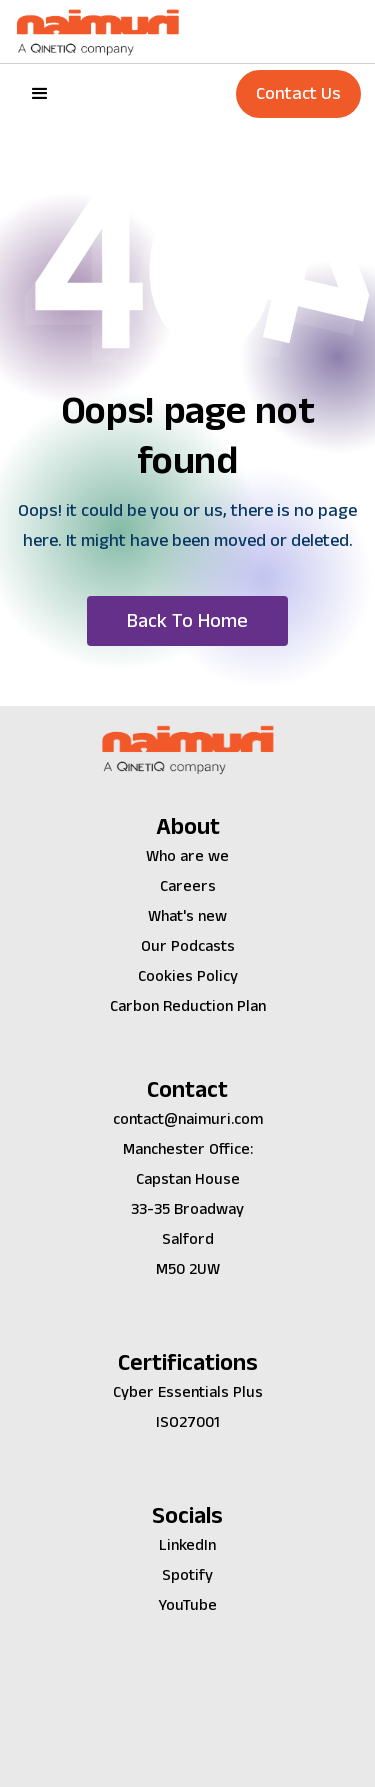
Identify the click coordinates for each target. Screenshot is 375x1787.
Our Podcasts (188, 946)
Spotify (187, 1575)
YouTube (187, 1605)
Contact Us (298, 93)
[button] (40, 94)
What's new (187, 916)
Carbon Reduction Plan (188, 1006)
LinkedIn (187, 1545)
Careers (188, 886)
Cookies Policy (188, 976)
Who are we (187, 856)
